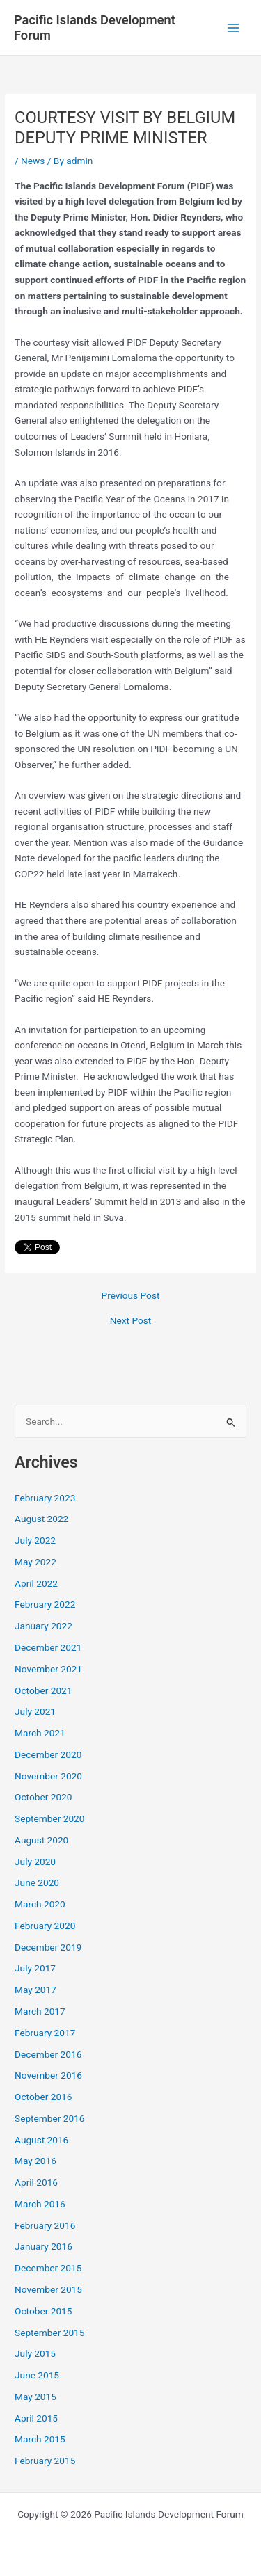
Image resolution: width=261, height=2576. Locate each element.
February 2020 (45, 1925)
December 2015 (48, 2267)
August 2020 (41, 1840)
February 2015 (45, 2460)
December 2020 (48, 1754)
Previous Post (131, 1296)
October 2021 (43, 1690)
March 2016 (40, 2203)
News (33, 160)
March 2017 (40, 2011)
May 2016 (35, 2160)
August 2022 (41, 1518)
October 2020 (43, 1796)
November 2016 (48, 2075)
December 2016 (48, 2054)
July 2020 (35, 1861)
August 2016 (41, 2139)
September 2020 (49, 1818)
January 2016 (43, 2246)
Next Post (131, 1321)
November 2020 (48, 1776)
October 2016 (43, 2096)
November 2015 (48, 2289)
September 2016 (49, 2118)
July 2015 (35, 2353)
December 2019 (48, 1947)
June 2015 (37, 2375)
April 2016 (36, 2182)
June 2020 (37, 1882)
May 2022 (35, 1561)
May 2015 (35, 2396)
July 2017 (35, 1968)
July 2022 (35, 1540)
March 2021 (40, 1732)
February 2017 (45, 2032)
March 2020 (40, 1904)
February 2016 (45, 2225)
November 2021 (48, 1668)
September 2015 (49, 2332)
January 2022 (43, 1625)
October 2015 (43, 2311)
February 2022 (45, 1604)
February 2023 (45, 1497)
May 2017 (35, 1989)
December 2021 (48, 1647)
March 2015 (40, 2439)
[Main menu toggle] (233, 27)
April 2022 (36, 1583)
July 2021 (35, 1711)
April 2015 (36, 2418)
